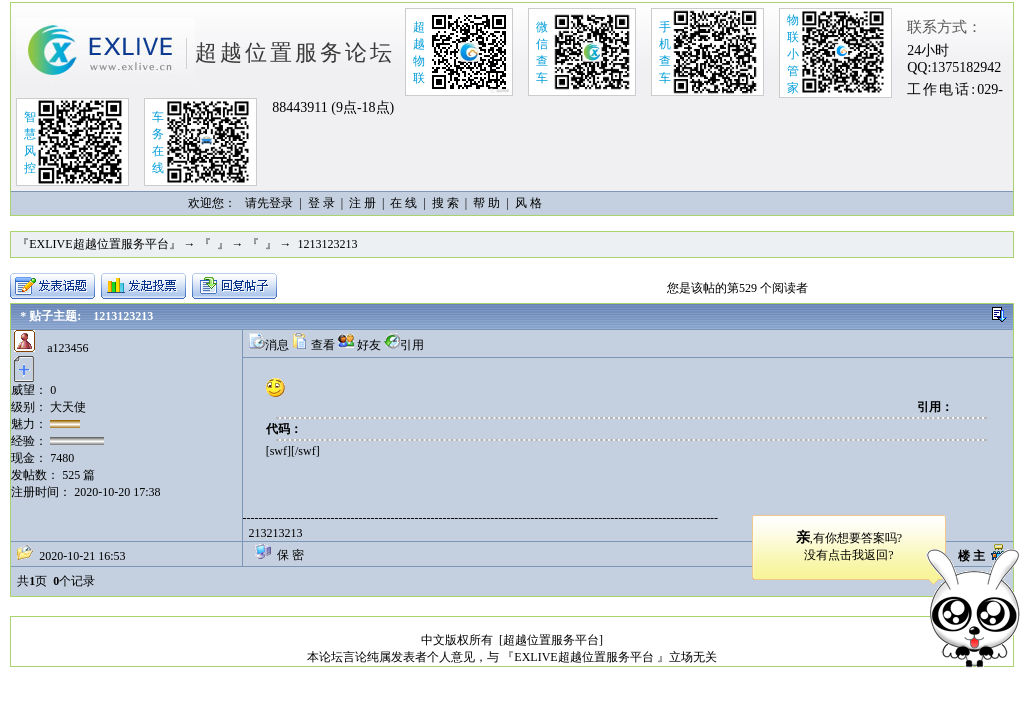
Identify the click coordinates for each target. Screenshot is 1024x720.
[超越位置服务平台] (551, 640)
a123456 (67, 348)
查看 (313, 345)
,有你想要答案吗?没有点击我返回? (849, 546)
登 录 (321, 203)
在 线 (403, 203)
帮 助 (486, 203)
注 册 (362, 203)
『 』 (214, 244)
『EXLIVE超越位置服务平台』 (98, 244)
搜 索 (445, 203)
